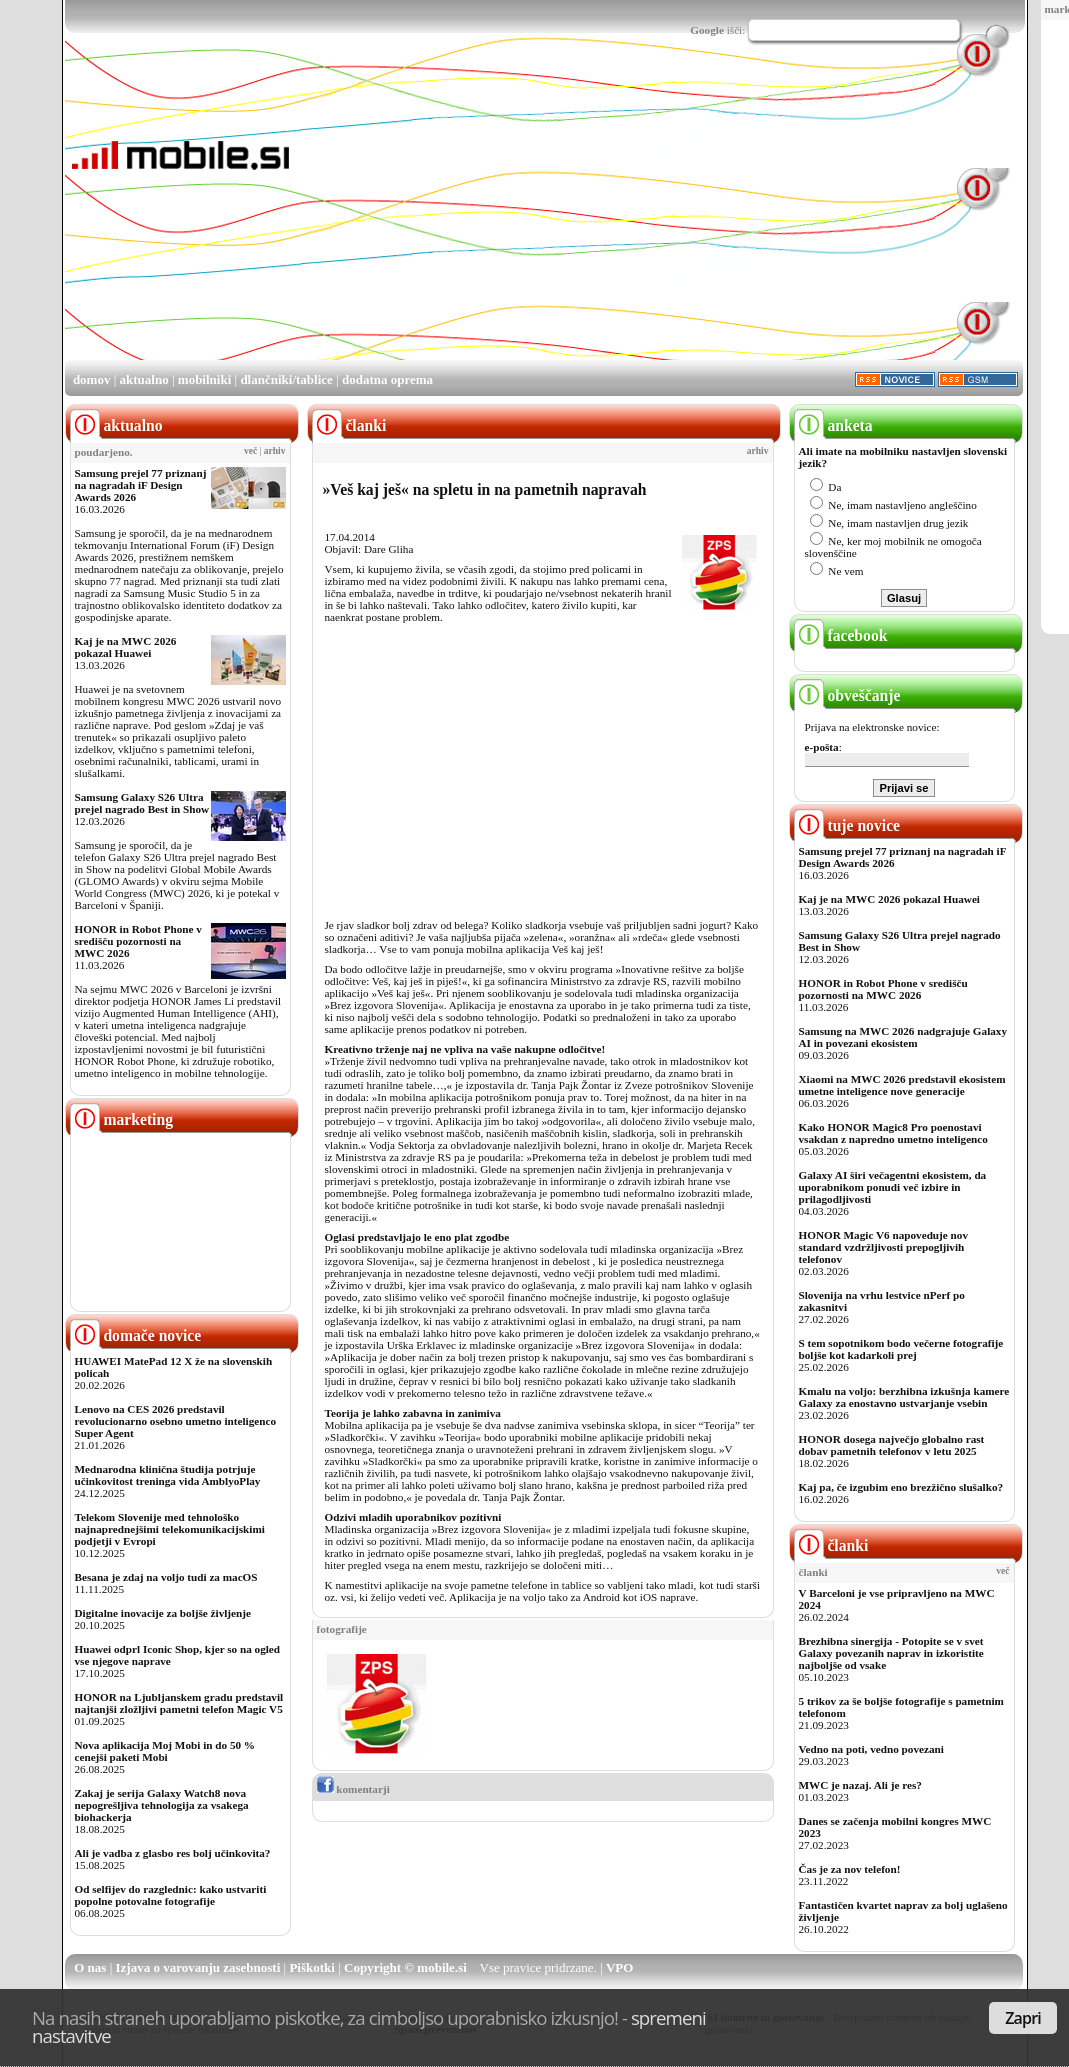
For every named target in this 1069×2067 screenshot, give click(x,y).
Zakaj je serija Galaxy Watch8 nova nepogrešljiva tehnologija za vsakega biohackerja (162, 1805)
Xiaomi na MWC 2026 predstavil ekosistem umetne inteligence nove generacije (902, 1085)
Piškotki (312, 1967)
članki (831, 1545)
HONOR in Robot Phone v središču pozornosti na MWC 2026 (138, 941)
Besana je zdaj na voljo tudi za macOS (166, 1577)
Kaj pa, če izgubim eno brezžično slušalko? (901, 1487)
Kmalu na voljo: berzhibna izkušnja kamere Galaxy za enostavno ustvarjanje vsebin (904, 1397)
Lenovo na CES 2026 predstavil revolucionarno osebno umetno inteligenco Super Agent (175, 1421)
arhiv (275, 451)
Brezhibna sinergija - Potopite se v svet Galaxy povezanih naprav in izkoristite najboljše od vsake (891, 1653)
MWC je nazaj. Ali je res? (860, 1785)
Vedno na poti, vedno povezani (871, 1749)
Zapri (1023, 2018)
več (250, 451)
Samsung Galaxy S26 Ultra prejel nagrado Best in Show (142, 803)
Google (707, 30)
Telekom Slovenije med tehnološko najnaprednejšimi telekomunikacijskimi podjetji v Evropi (170, 1529)
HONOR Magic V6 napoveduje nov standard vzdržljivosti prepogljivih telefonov (883, 1247)
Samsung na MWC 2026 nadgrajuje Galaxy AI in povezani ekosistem (903, 1037)
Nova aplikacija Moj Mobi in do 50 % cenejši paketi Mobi (165, 1751)
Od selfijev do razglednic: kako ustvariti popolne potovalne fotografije (171, 1895)
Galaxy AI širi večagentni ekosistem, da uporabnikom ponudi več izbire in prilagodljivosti (893, 1187)
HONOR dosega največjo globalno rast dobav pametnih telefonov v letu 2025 (892, 1445)
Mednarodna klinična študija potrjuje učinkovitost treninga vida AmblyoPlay (168, 1475)
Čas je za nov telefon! (850, 1869)
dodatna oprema (387, 379)
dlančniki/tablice (286, 379)
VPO (619, 1967)
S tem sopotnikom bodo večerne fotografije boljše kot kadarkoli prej (901, 1349)
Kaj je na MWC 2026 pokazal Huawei (126, 647)
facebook (841, 635)
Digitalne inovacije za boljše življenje (163, 1613)
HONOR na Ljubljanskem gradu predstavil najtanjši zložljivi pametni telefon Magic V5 (179, 1703)
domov (92, 379)
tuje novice (847, 825)
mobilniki (204, 379)
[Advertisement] (552, 218)
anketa (833, 425)
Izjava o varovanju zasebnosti (198, 1967)
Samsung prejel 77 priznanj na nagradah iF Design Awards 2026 (141, 485)
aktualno (144, 379)
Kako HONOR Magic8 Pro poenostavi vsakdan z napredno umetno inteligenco (893, 1133)
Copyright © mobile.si (405, 1967)
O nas (90, 1967)
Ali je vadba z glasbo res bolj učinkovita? (173, 1853)
